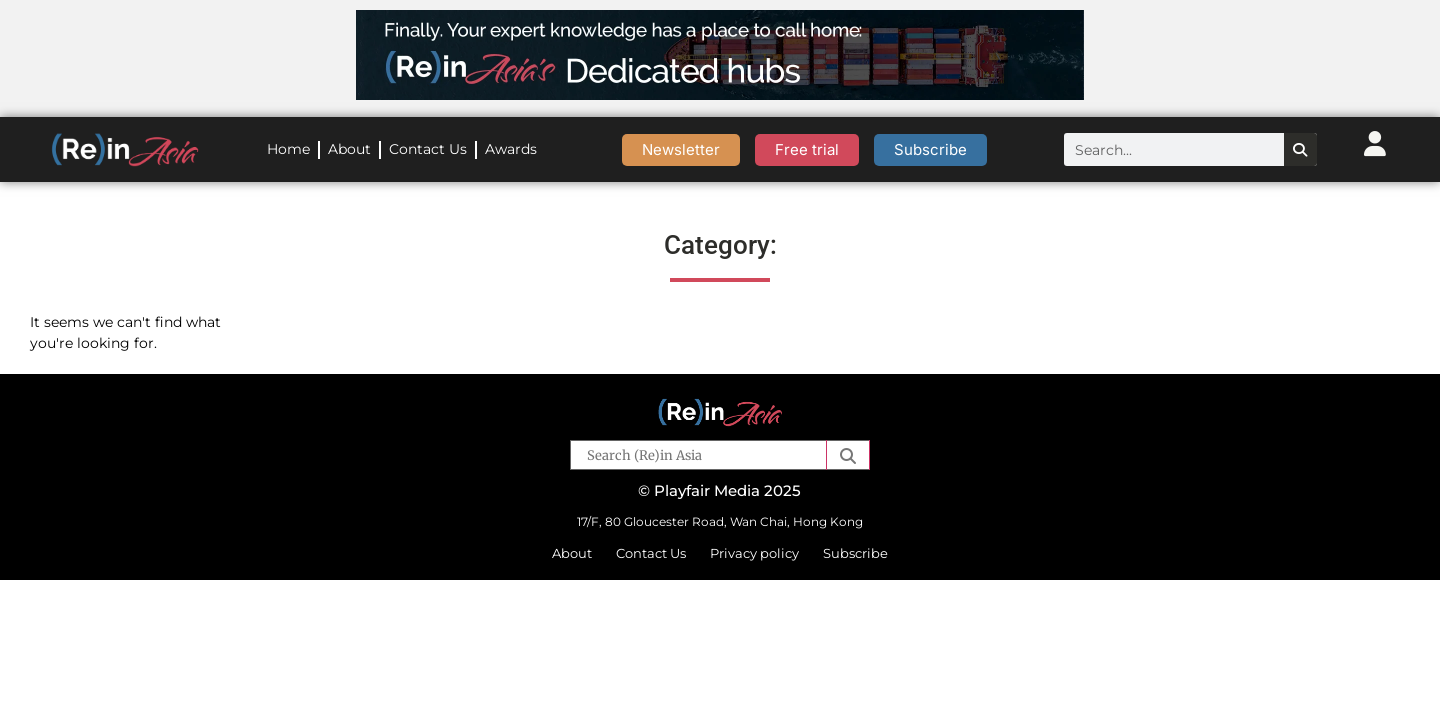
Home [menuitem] (288, 149)
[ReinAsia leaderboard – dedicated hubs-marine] (720, 94)
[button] (848, 455)
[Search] (1300, 149)
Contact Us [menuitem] (428, 149)
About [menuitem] (349, 149)
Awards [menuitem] (511, 149)
